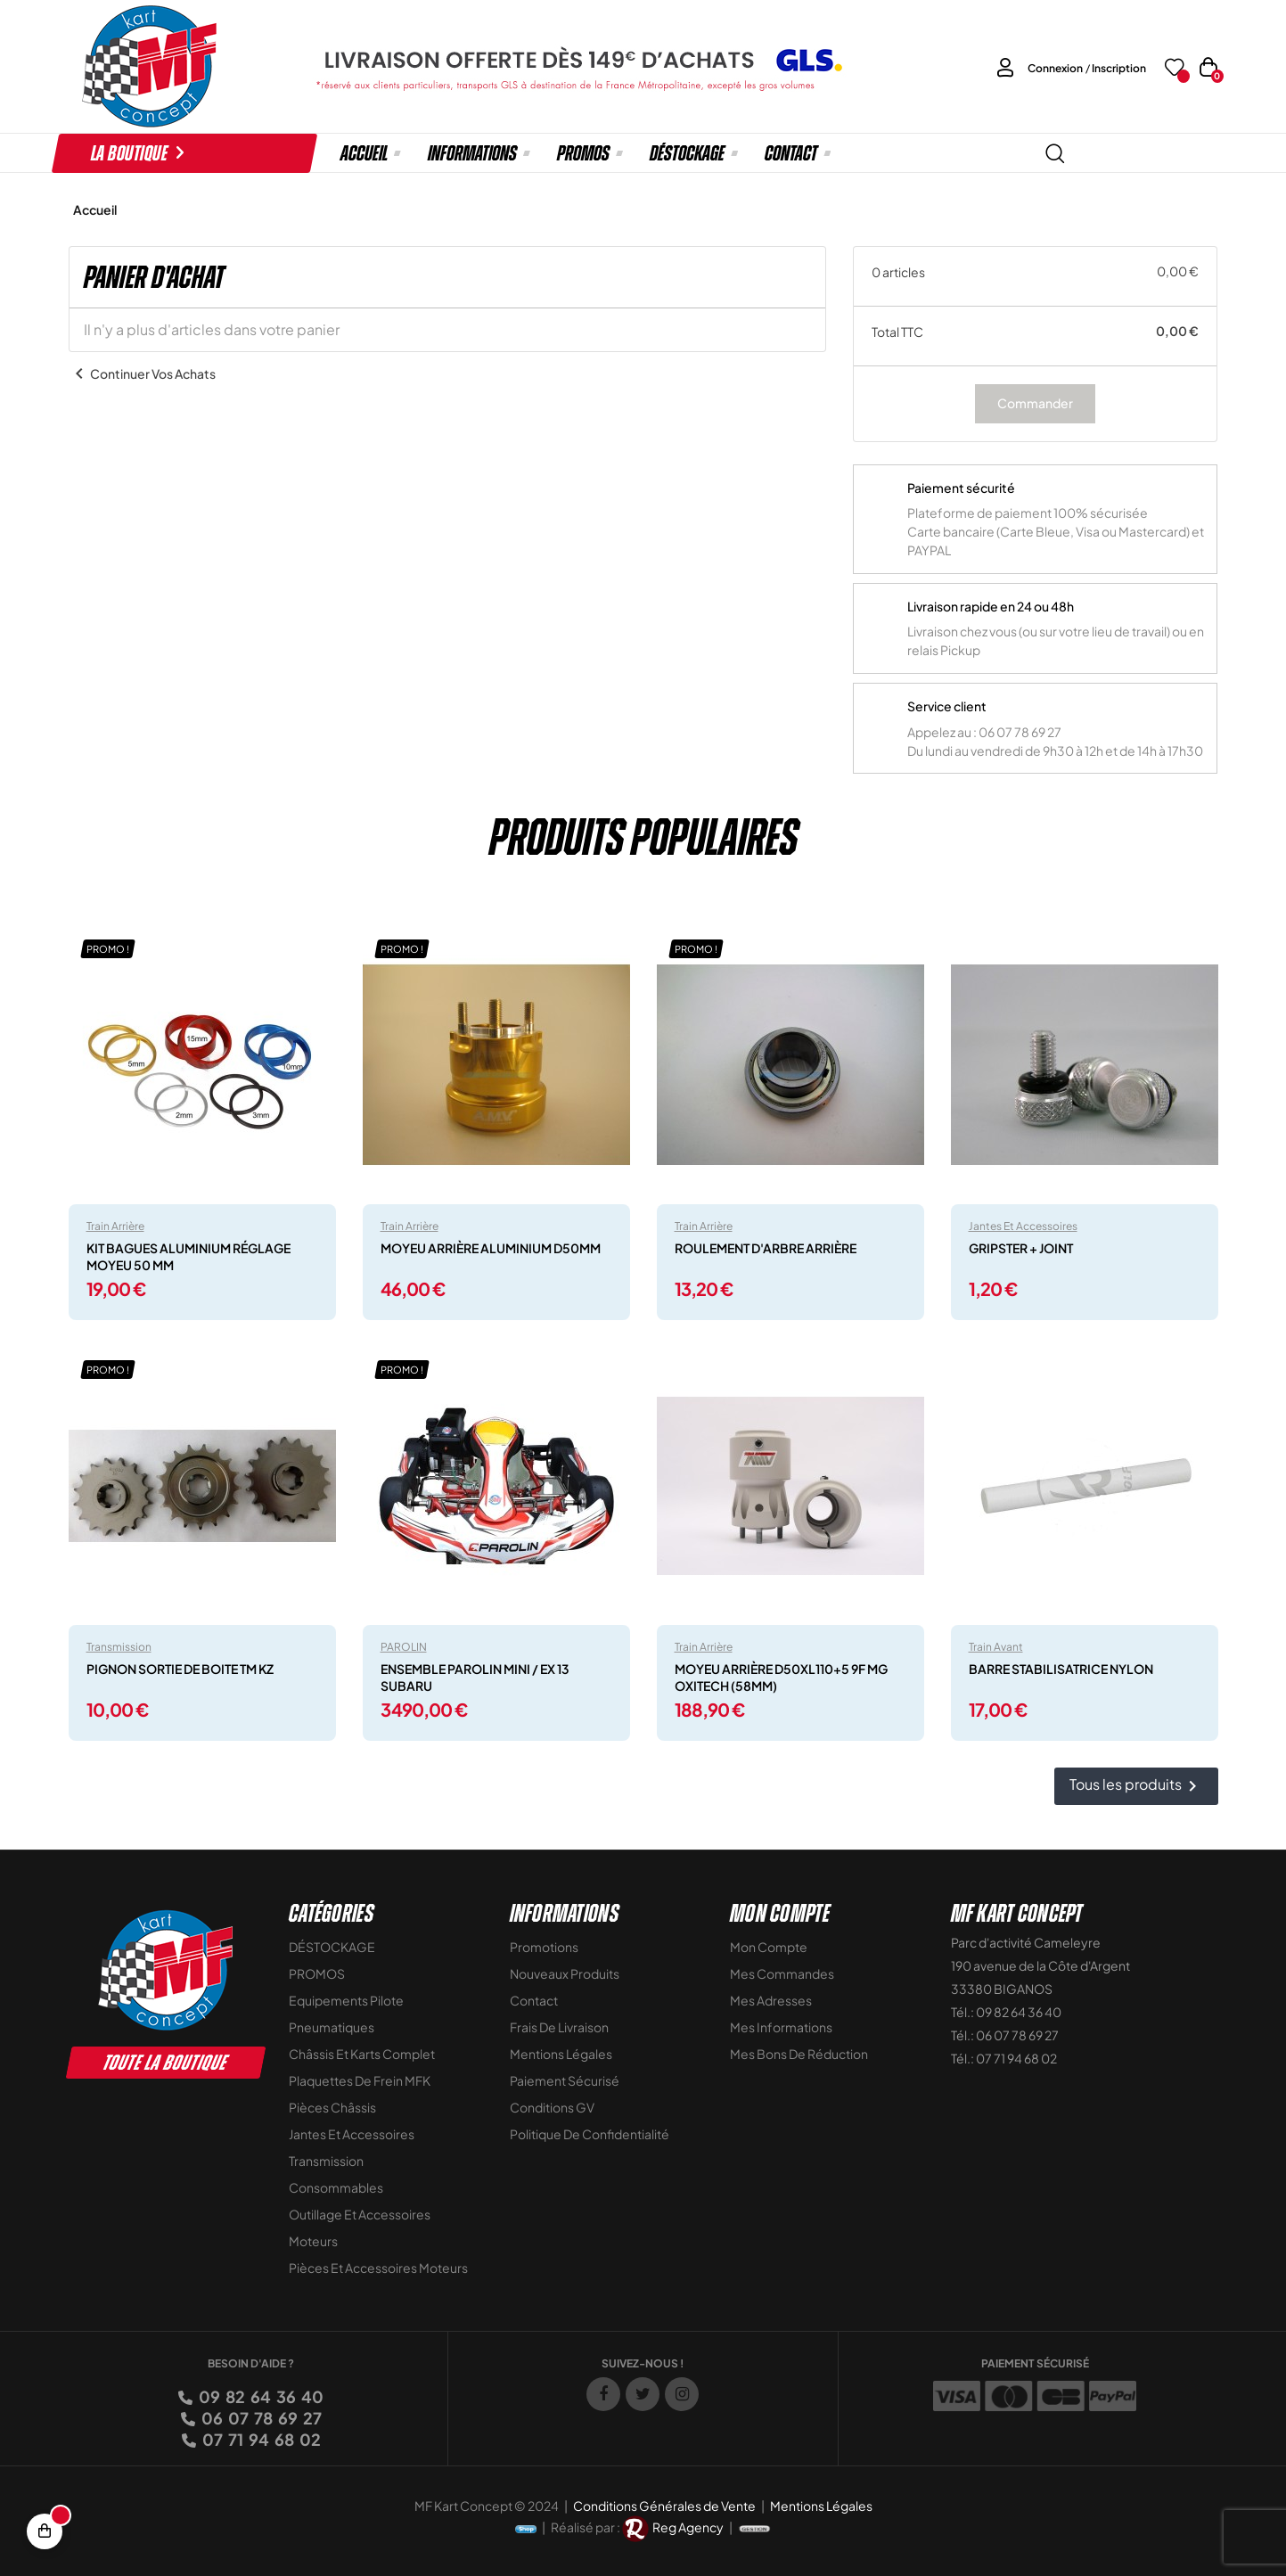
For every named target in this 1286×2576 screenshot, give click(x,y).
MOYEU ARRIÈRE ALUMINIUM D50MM (491, 1248)
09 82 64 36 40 (260, 2396)
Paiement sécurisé (564, 2080)
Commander (1035, 403)
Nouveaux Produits (564, 1973)
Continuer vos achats (142, 373)
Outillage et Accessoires (359, 2214)
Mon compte (768, 1947)
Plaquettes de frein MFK (359, 2080)
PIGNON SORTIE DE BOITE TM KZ (180, 1669)
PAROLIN (404, 1646)
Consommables (336, 2187)
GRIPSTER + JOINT (1021, 1248)
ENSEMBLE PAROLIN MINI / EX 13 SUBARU (475, 1677)
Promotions (544, 1947)
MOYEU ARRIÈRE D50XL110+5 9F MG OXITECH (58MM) (781, 1677)
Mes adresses (771, 2000)
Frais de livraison (559, 2027)
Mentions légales (561, 2054)
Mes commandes (782, 1973)
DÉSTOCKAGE (332, 1947)
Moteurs (313, 2241)
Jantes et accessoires (1023, 1226)
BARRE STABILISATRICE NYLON (1061, 1669)
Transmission (119, 1646)
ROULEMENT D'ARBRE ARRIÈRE (765, 1248)
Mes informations (781, 2027)
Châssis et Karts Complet (362, 2054)
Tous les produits (1136, 1787)
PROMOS (317, 1973)
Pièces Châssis (332, 2107)
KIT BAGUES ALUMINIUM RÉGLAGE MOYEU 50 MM (188, 1256)
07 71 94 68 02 (260, 2439)
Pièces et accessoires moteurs (378, 2268)
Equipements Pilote (346, 2000)
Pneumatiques (331, 2027)
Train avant (996, 1646)
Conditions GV (552, 2107)
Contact (534, 2000)
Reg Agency (688, 2527)
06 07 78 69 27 (260, 2418)
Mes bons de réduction (799, 2054)
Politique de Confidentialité (589, 2134)
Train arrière (115, 1226)
